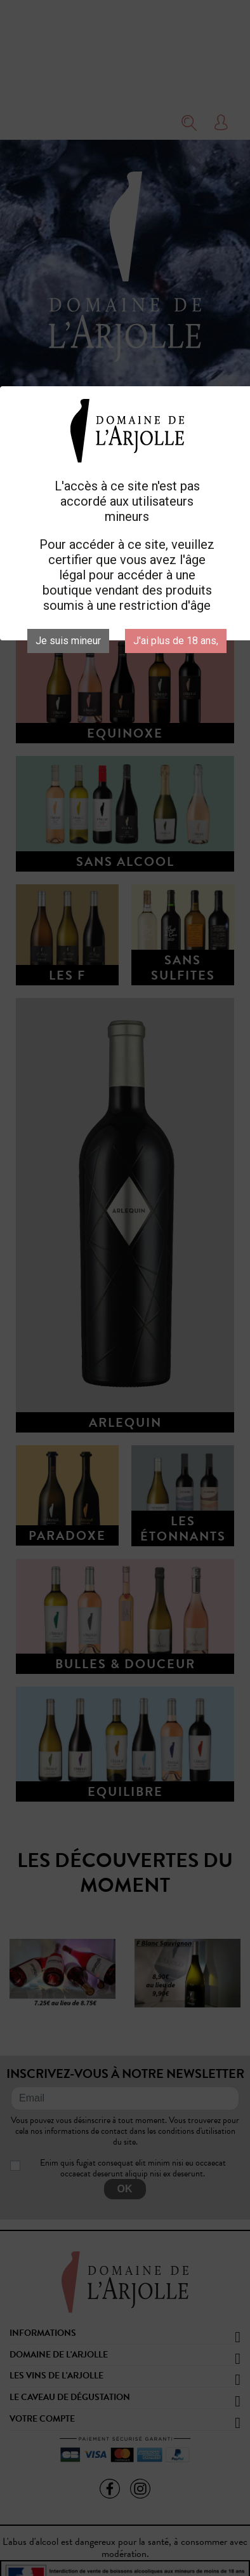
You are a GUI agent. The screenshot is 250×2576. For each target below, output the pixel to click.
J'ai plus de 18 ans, (175, 641)
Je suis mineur (68, 641)
